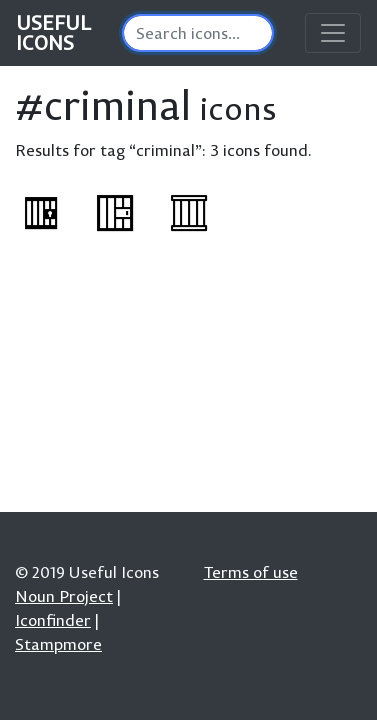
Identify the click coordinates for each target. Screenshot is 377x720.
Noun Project (64, 596)
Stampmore (58, 644)
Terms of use (251, 572)
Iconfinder (53, 620)
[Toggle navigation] (333, 33)
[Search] (198, 33)
